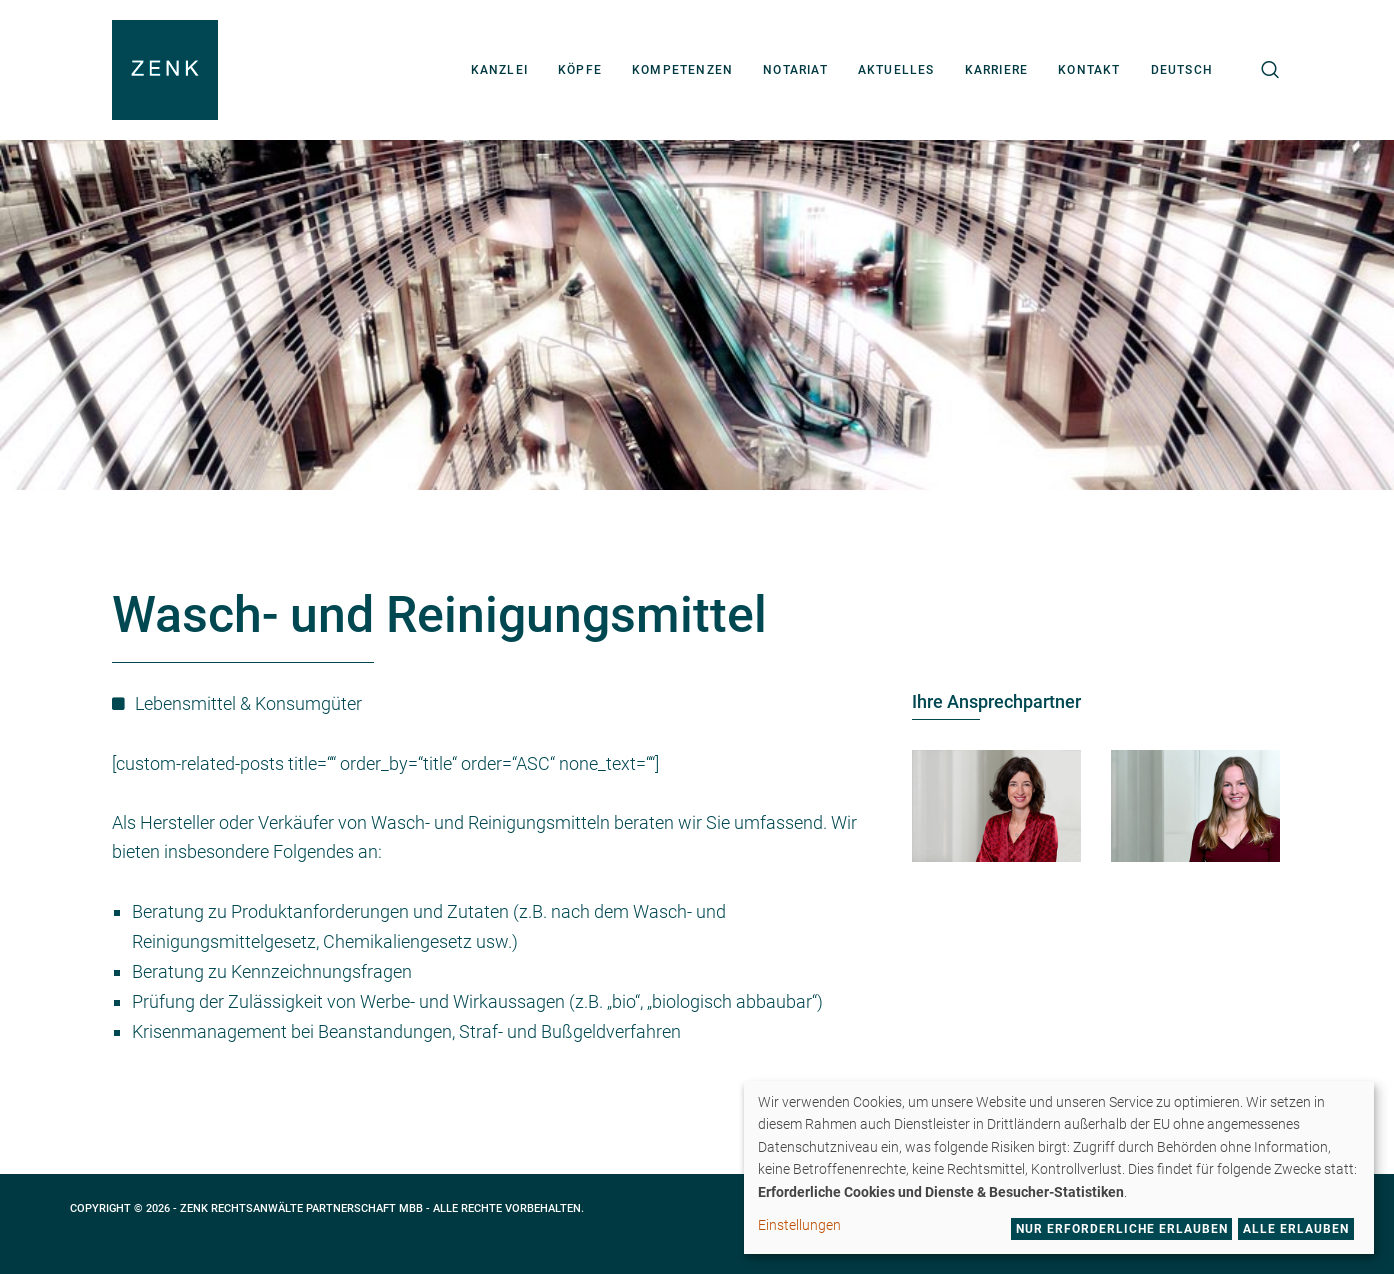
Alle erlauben (1296, 1229)
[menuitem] (1182, 70)
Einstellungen (799, 1225)
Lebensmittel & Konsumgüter (248, 703)
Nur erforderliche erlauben (1122, 1229)
